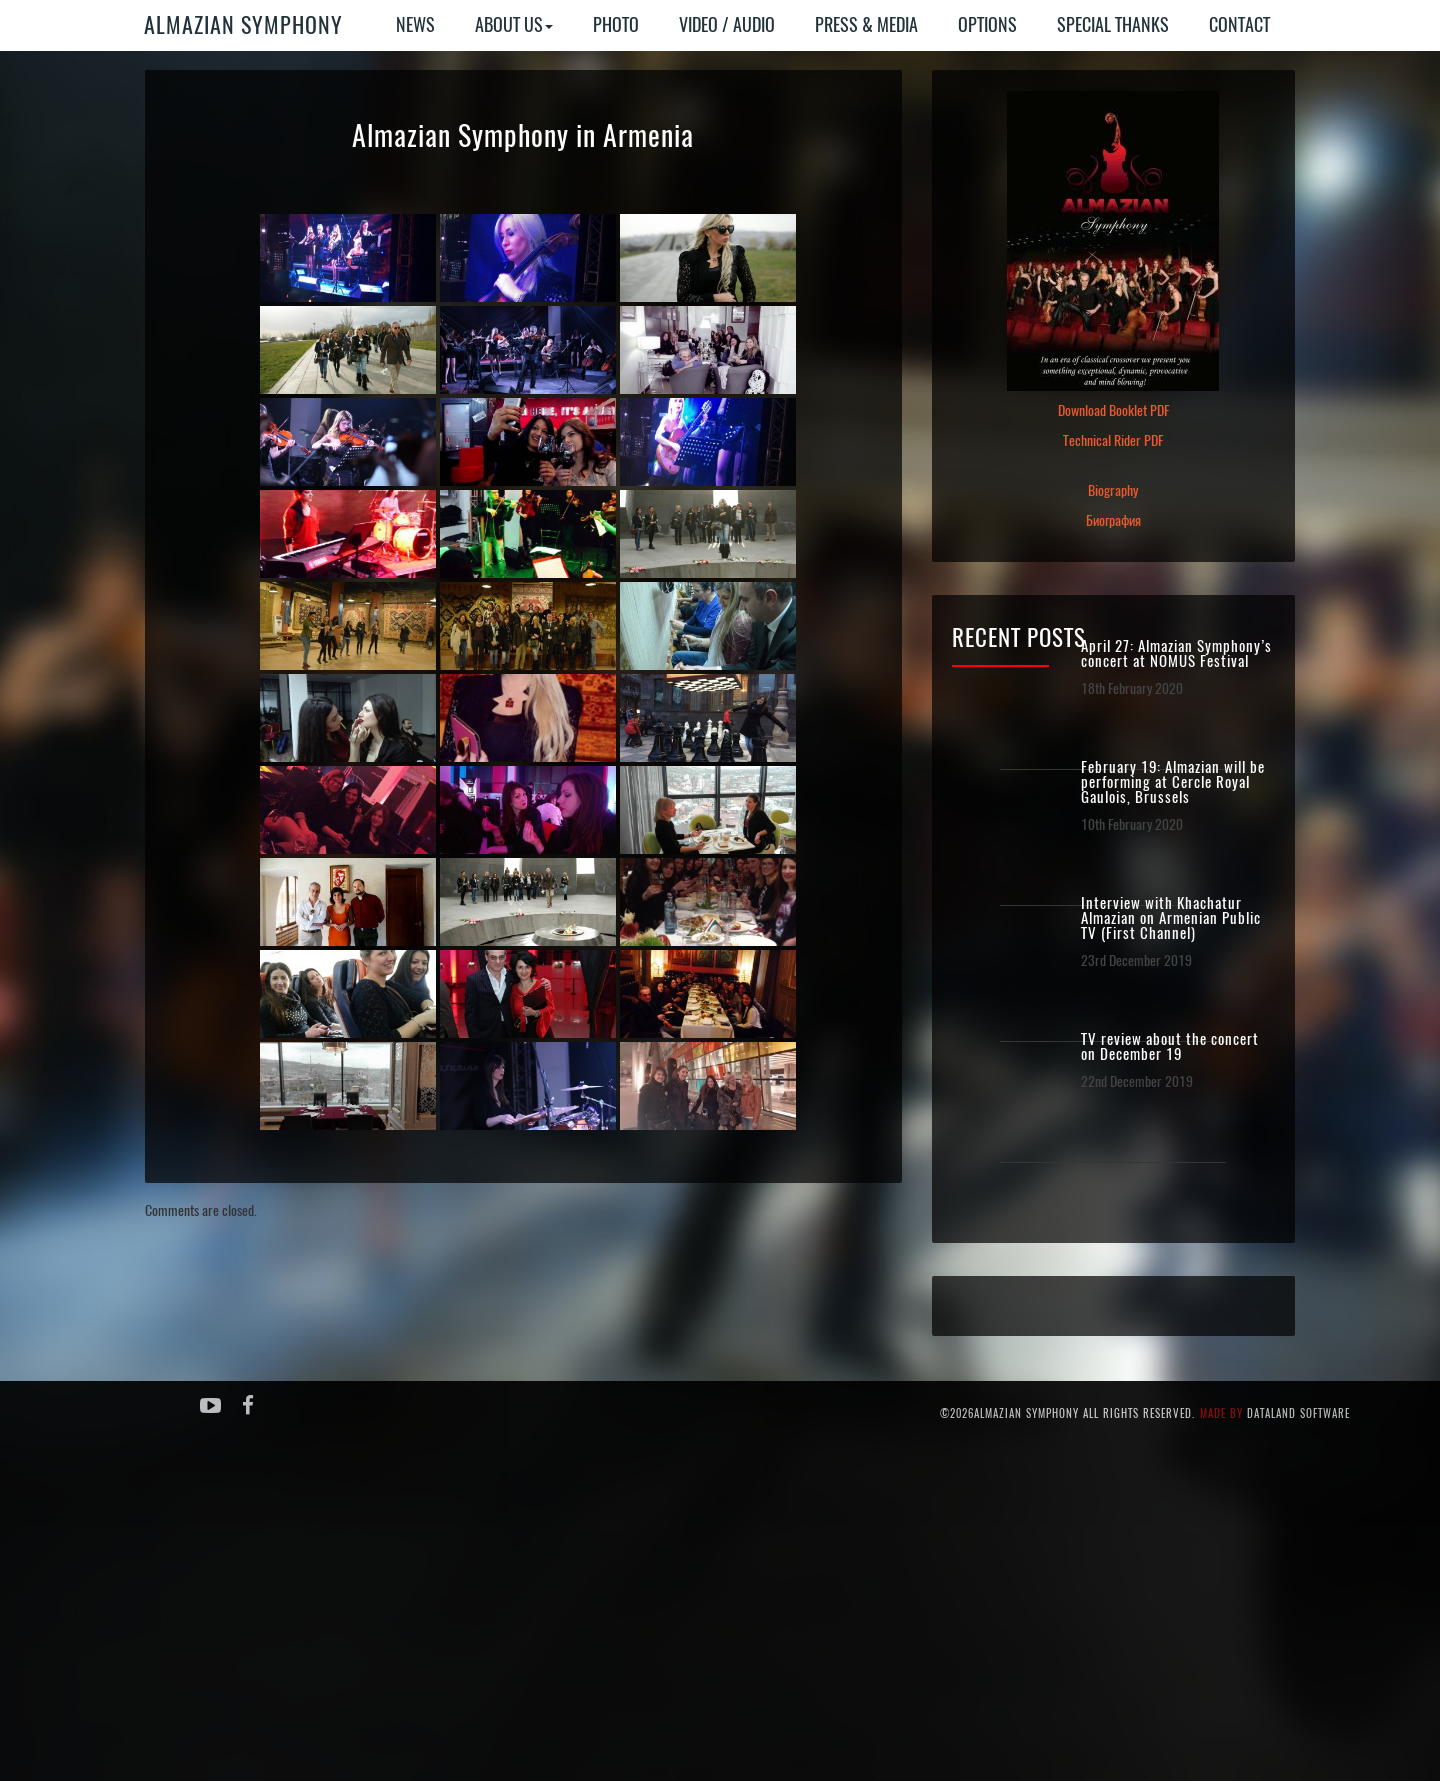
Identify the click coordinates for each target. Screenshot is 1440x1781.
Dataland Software (1298, 1413)
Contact (1239, 24)
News (415, 24)
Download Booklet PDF (1113, 410)
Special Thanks (1113, 24)
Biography (1113, 490)
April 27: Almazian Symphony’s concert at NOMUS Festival (1176, 654)
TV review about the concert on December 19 (1170, 1047)
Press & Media (866, 24)
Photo (616, 24)
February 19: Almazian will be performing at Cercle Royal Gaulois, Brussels (1173, 782)
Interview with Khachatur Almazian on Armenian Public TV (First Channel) (1171, 918)
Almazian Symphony (243, 25)
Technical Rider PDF (1113, 440)
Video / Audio (727, 24)
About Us (514, 24)
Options (987, 24)
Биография (1113, 520)
